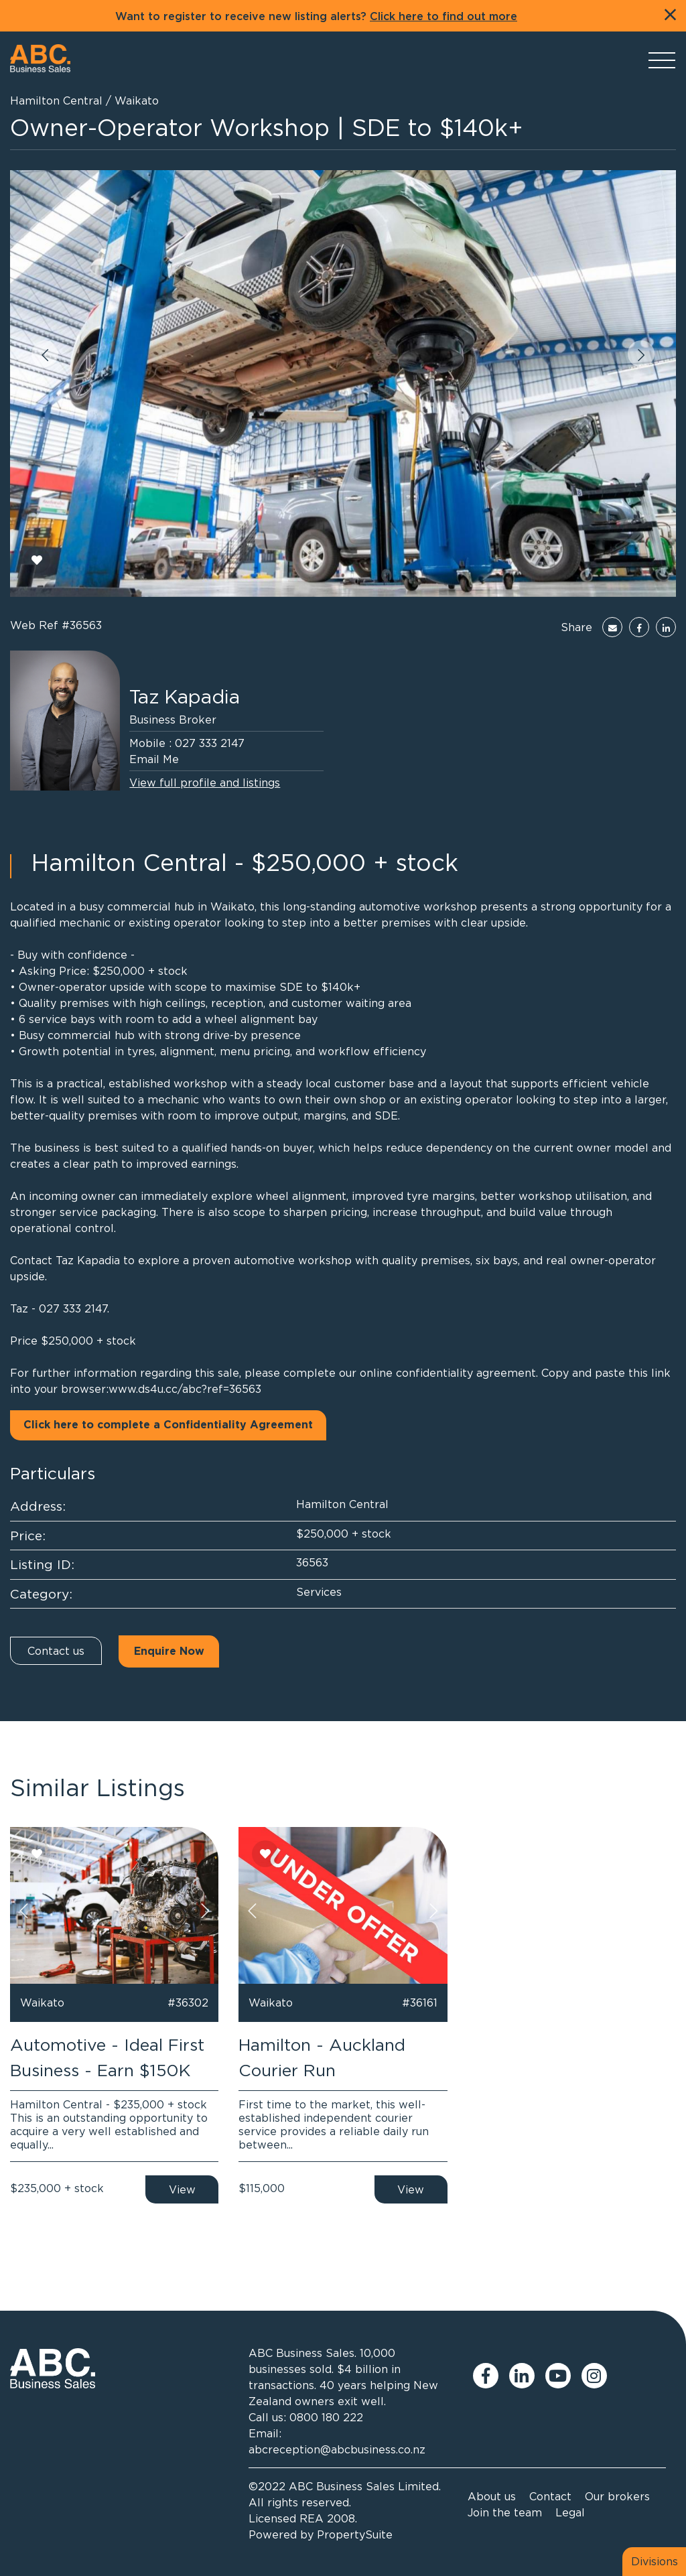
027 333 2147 (210, 743)
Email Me (154, 759)
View (182, 2189)
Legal (570, 2512)
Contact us (55, 1651)
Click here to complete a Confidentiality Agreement (168, 1425)
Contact (550, 2496)
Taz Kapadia (184, 697)
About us (492, 2496)
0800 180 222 (326, 2417)
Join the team (505, 2512)
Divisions (654, 2561)
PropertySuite (355, 2534)
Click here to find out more (443, 16)
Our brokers (617, 2496)
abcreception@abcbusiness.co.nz (337, 2449)
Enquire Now (169, 1651)
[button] (44, 353)
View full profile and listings (204, 782)
